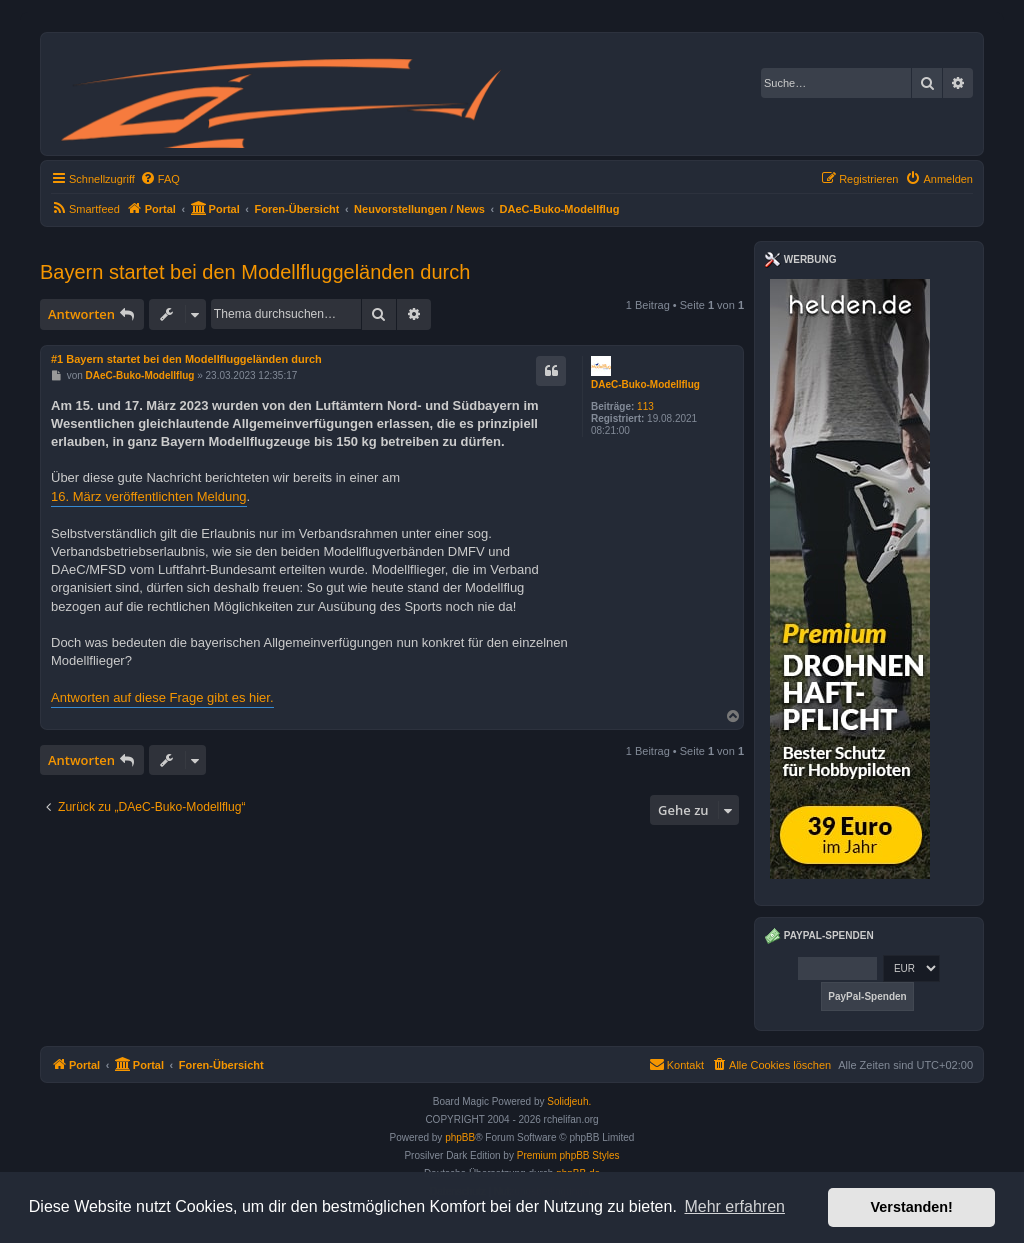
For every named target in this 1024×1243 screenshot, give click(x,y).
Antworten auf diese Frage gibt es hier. (162, 697)
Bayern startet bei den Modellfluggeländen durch (255, 272)
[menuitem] (160, 179)
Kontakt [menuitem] (676, 1064)
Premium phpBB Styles (568, 1155)
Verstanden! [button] (912, 1207)
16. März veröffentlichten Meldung (149, 496)
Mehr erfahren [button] (734, 1206)
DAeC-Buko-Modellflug (645, 384)
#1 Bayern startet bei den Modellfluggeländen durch (186, 359)
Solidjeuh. (569, 1101)
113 (645, 406)
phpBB (460, 1137)
